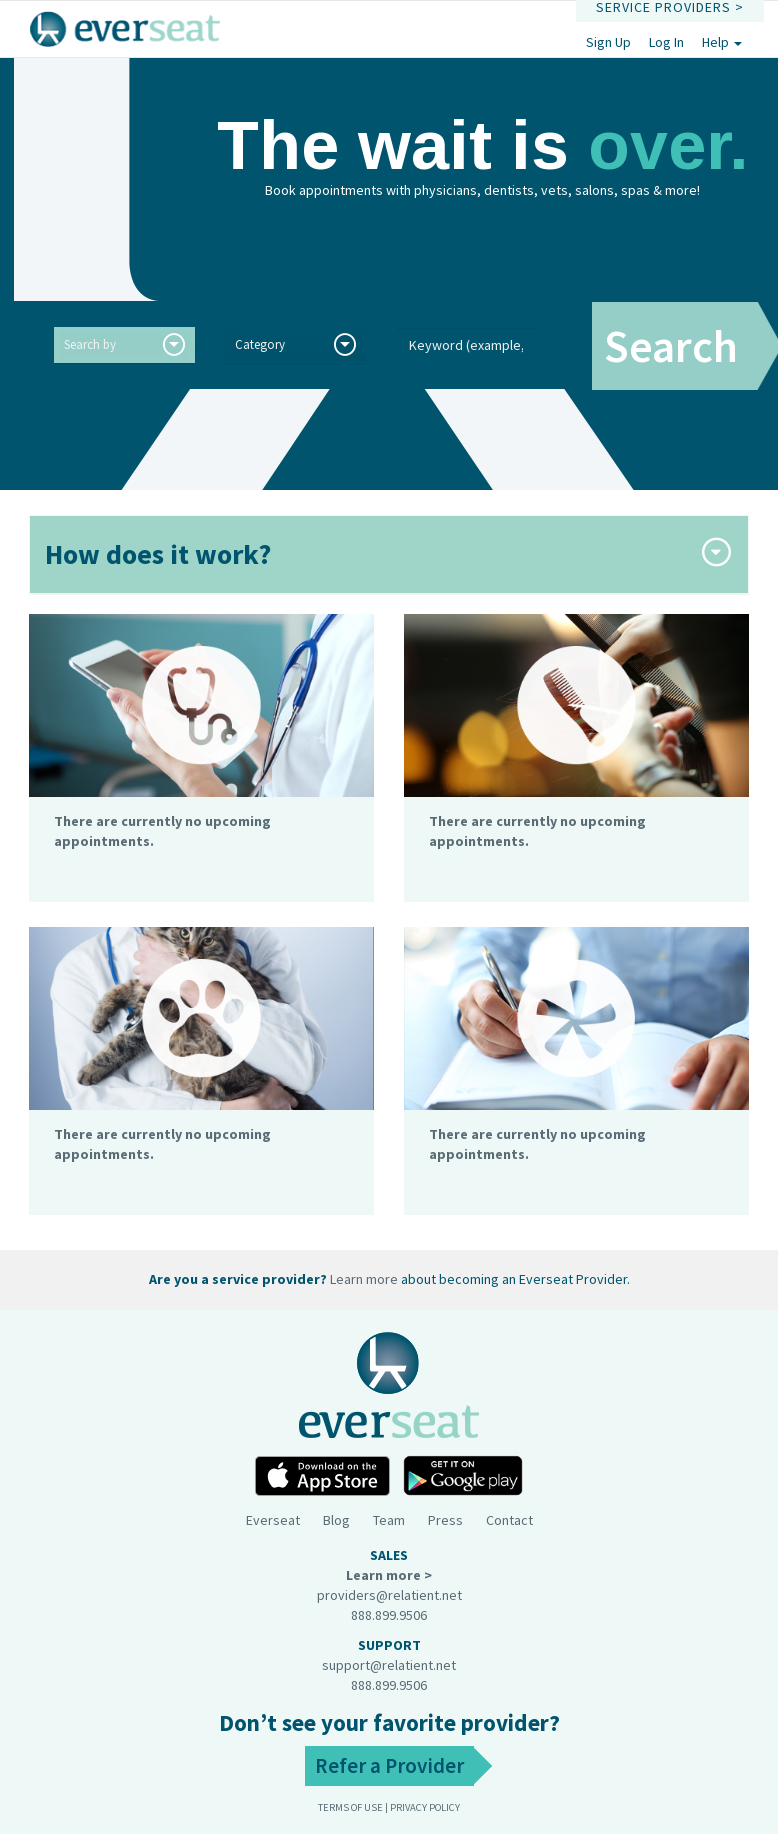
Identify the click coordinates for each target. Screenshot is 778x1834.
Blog (336, 1520)
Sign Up (608, 42)
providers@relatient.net (389, 1595)
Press (445, 1520)
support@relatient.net (389, 1665)
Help (722, 42)
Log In (666, 42)
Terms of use (350, 1807)
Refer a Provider (389, 1765)
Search (671, 346)
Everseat (273, 1520)
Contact (509, 1520)
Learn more (364, 1279)
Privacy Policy (425, 1807)
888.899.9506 (389, 1615)
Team (389, 1520)
